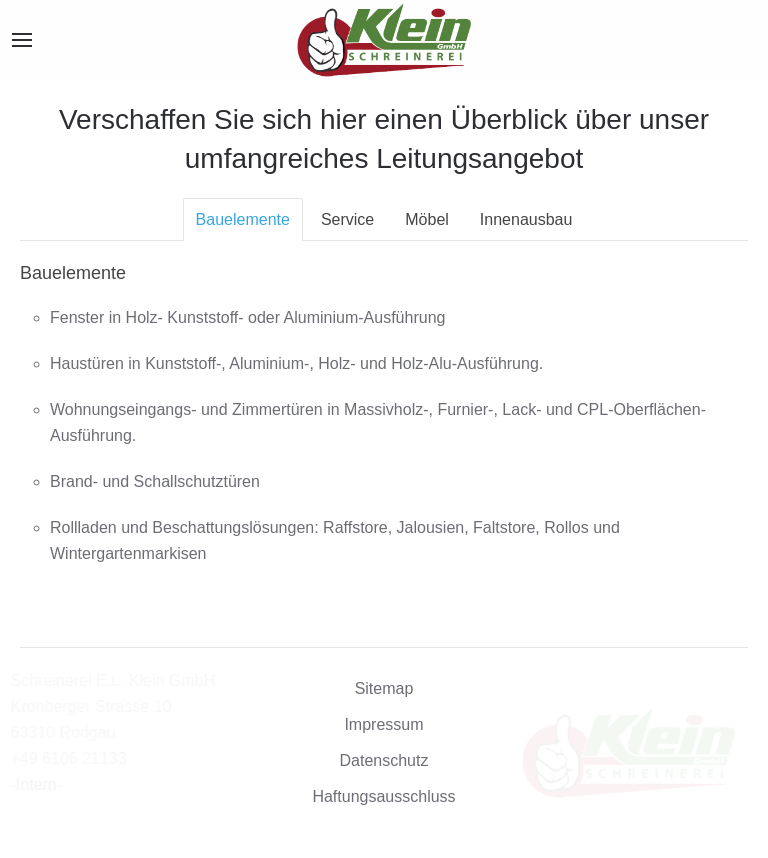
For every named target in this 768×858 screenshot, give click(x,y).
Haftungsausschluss (383, 796)
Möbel (427, 219)
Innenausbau (526, 219)
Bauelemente (243, 219)
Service (347, 219)
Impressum (383, 724)
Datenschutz (384, 760)
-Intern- (46, 784)
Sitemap (384, 688)
